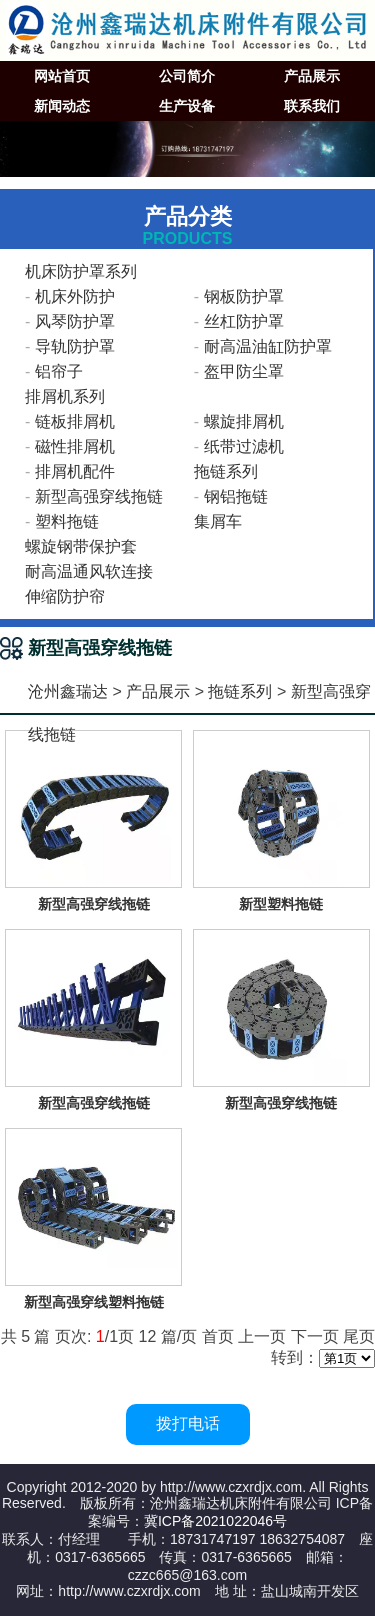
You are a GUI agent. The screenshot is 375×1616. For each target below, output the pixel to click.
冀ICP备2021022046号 (215, 1521)
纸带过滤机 (244, 446)
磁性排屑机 (75, 446)
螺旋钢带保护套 (81, 546)
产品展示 (312, 76)
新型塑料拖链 (281, 904)
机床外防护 (75, 296)
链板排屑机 (75, 421)
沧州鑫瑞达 (68, 691)
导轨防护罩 (75, 346)
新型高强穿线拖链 (99, 496)
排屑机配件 (75, 471)
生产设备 (187, 106)
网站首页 (62, 76)
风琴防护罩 (75, 321)
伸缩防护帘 (65, 596)
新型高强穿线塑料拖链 (94, 1302)
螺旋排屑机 (244, 421)
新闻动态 (62, 106)
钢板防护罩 (244, 296)
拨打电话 (188, 1423)
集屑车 (218, 521)
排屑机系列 (65, 396)
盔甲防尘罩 (244, 371)
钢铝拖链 (236, 496)
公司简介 (187, 76)
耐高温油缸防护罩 (268, 346)
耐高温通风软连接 (89, 571)
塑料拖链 (67, 521)
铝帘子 (59, 371)
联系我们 (312, 106)
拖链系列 (226, 471)
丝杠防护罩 (244, 321)
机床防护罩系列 (81, 271)
